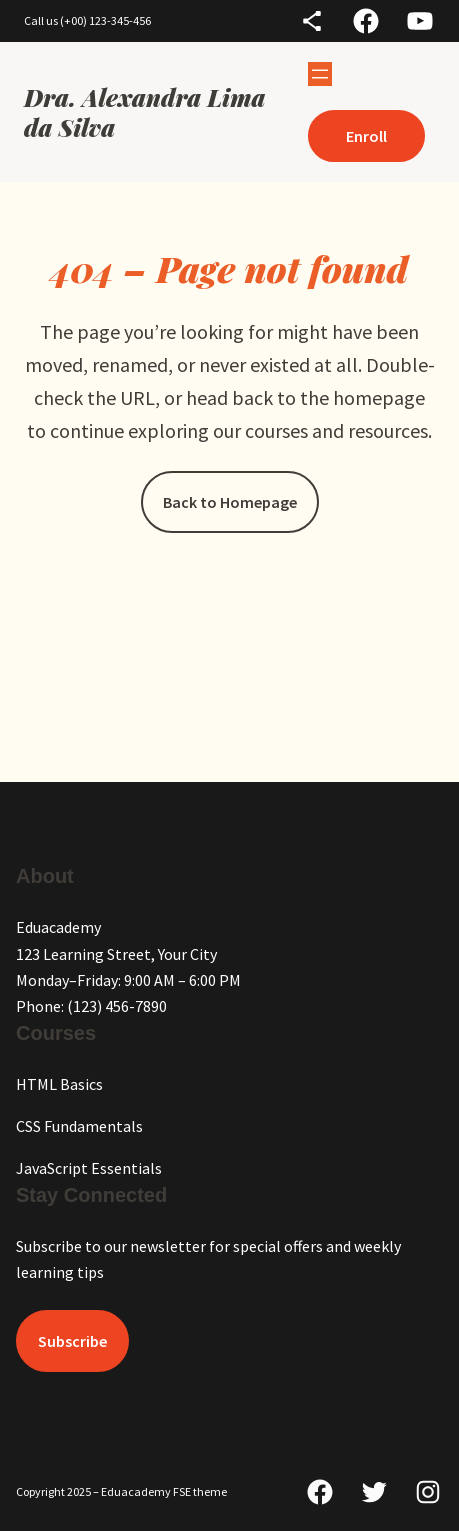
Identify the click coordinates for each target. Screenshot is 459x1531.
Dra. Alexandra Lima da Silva (144, 112)
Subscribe (72, 1341)
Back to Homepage (230, 502)
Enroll (366, 136)
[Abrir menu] (320, 74)
